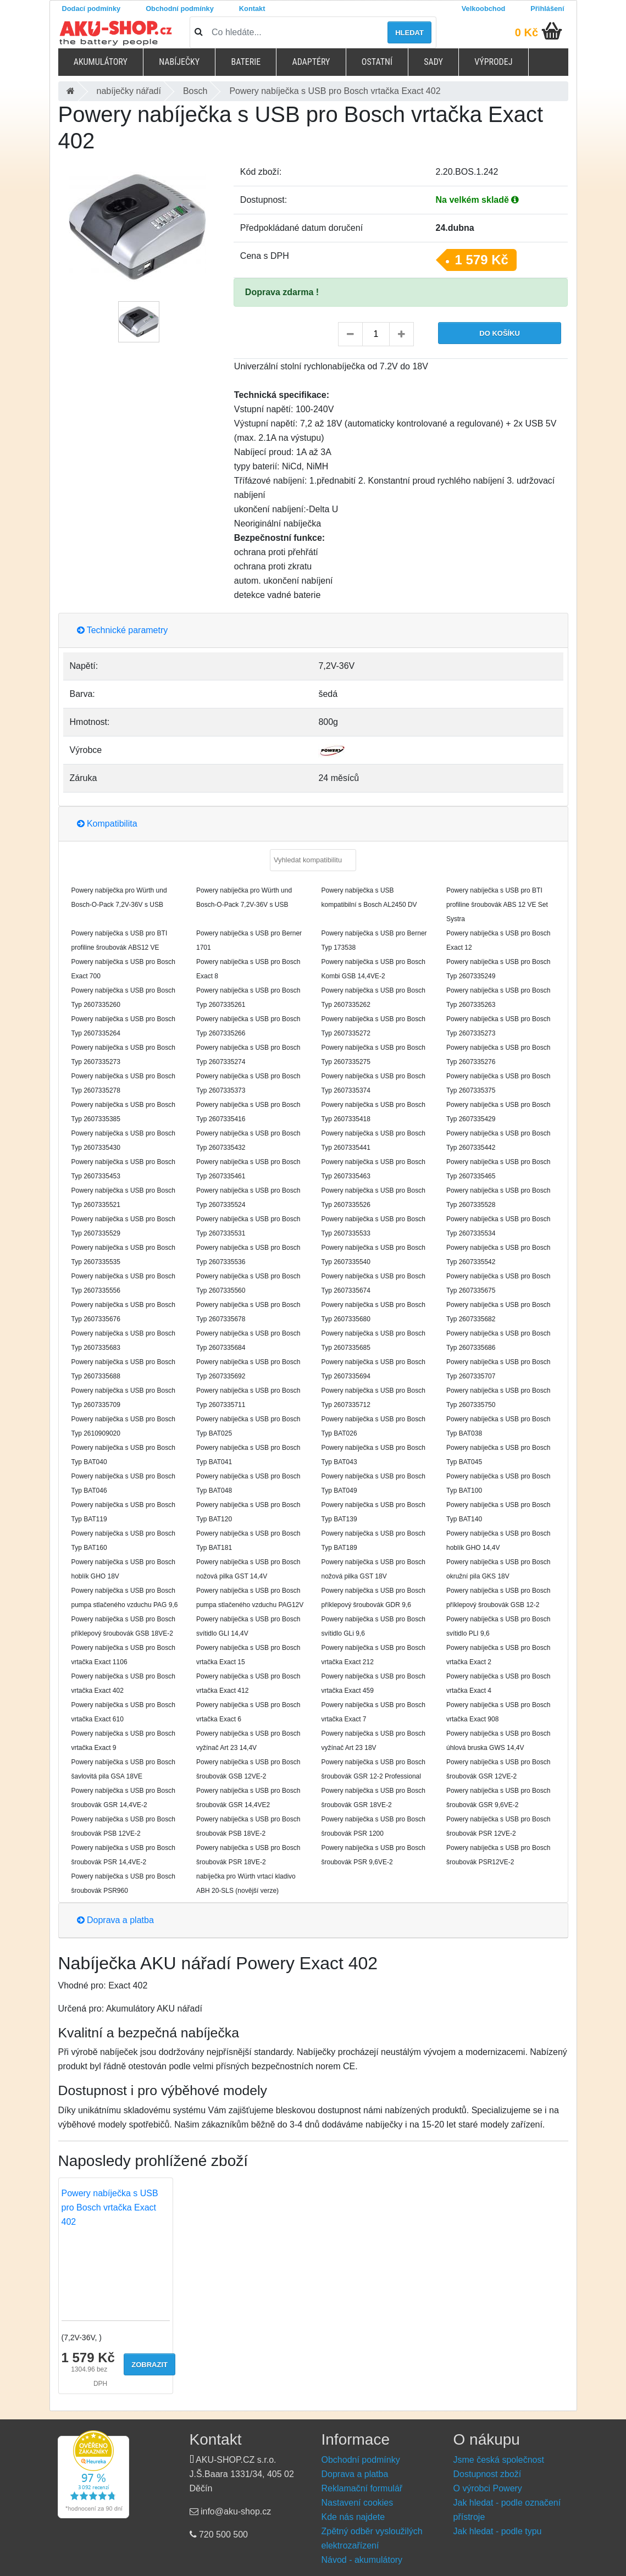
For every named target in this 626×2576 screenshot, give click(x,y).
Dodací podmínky (91, 8)
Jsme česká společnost (498, 2459)
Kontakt (252, 8)
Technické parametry (122, 630)
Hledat (409, 33)
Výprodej (493, 62)
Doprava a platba (115, 1920)
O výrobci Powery (487, 2488)
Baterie (246, 62)
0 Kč (526, 32)
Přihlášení (547, 8)
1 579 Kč (481, 259)
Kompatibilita (107, 823)
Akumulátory (101, 62)
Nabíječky (179, 62)
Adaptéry (311, 62)
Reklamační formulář (362, 2488)
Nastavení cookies (358, 2502)
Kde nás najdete (353, 2517)
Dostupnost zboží (487, 2474)
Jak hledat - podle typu (497, 2531)
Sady (433, 62)
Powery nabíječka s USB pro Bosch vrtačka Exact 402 (110, 2207)
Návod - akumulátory (362, 2559)
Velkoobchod (484, 8)
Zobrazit (149, 2365)
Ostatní (377, 62)
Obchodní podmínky (180, 8)
